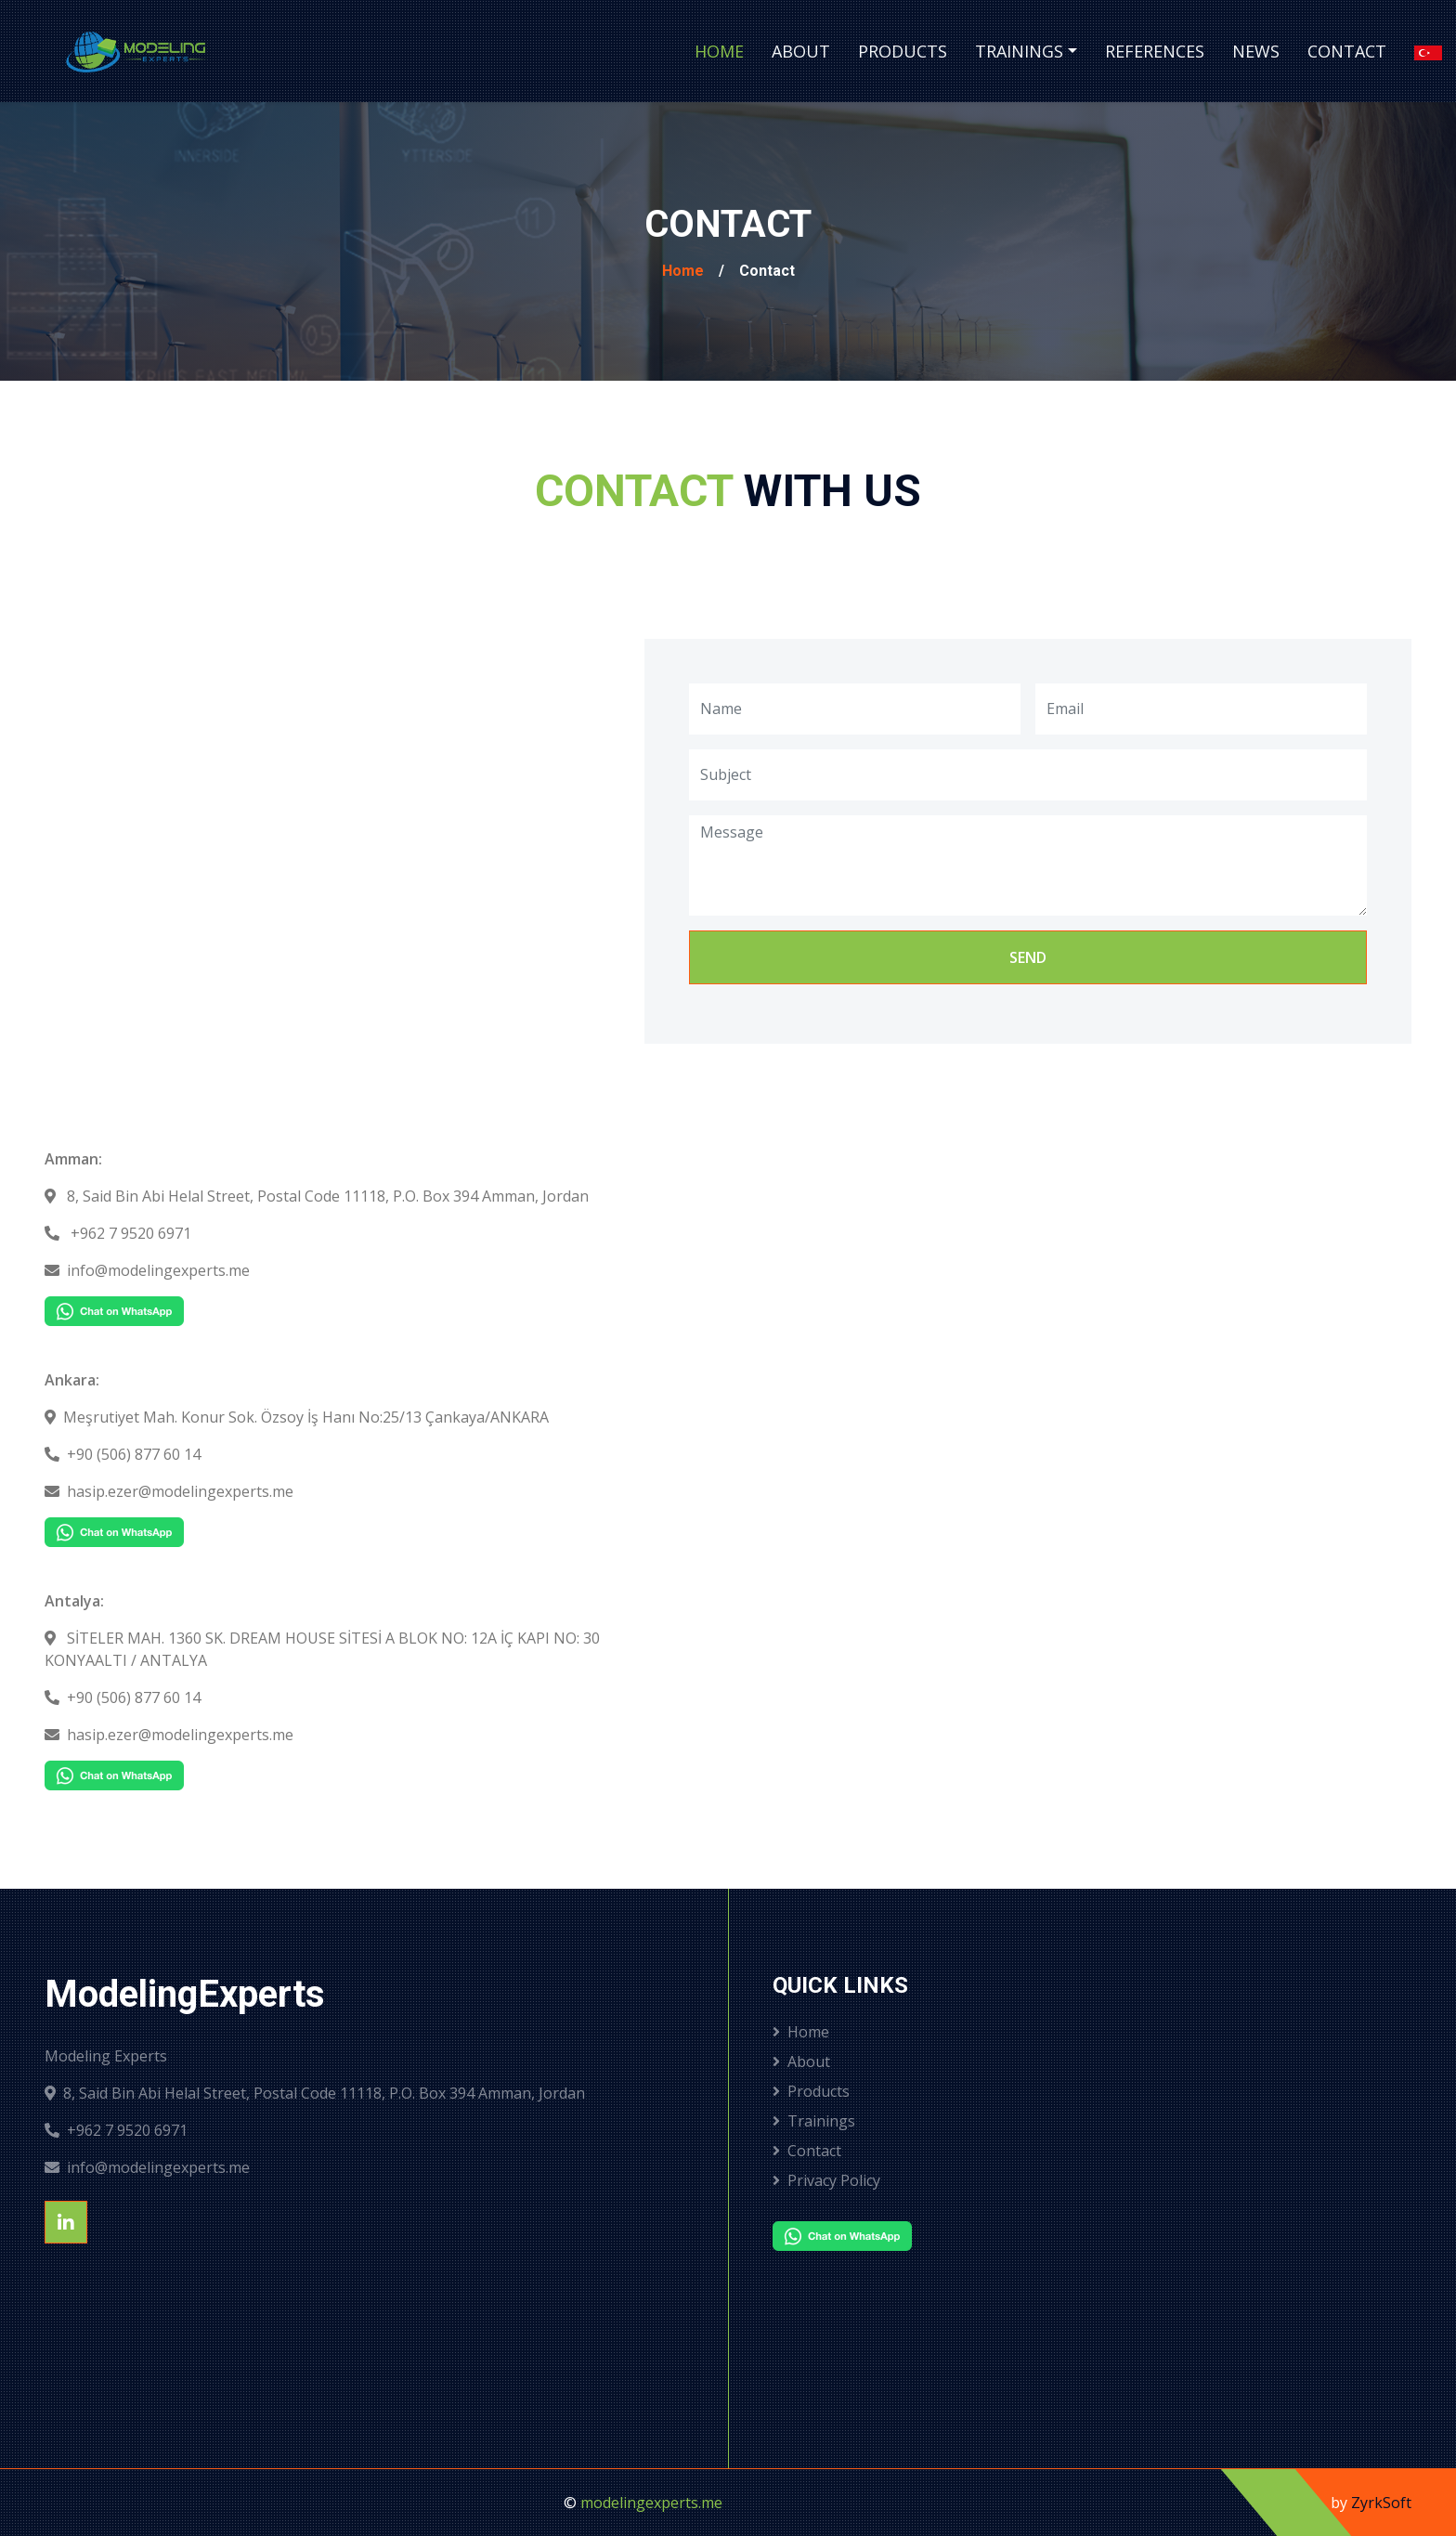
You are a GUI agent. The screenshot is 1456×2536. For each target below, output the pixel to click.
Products (902, 51)
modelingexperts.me (651, 2502)
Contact (1346, 51)
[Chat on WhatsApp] (114, 1309)
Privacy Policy (826, 2180)
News (1256, 51)
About (801, 51)
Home (719, 51)
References (1154, 51)
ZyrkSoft (1381, 2502)
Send (1027, 957)
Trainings (1019, 51)
